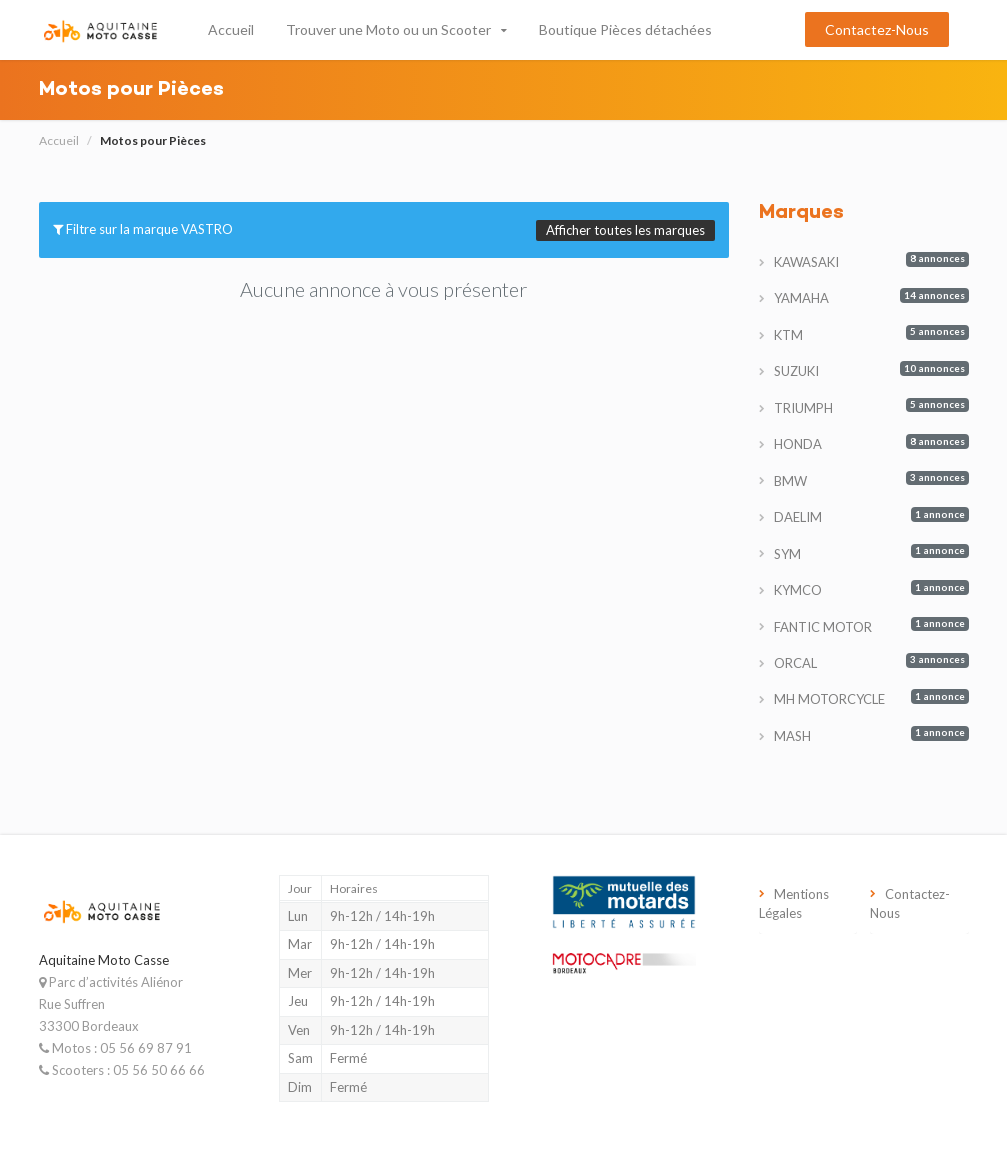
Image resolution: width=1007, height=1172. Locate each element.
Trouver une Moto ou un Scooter (388, 29)
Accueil (231, 29)
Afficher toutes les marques (625, 230)
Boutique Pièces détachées (625, 29)
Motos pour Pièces (153, 140)
